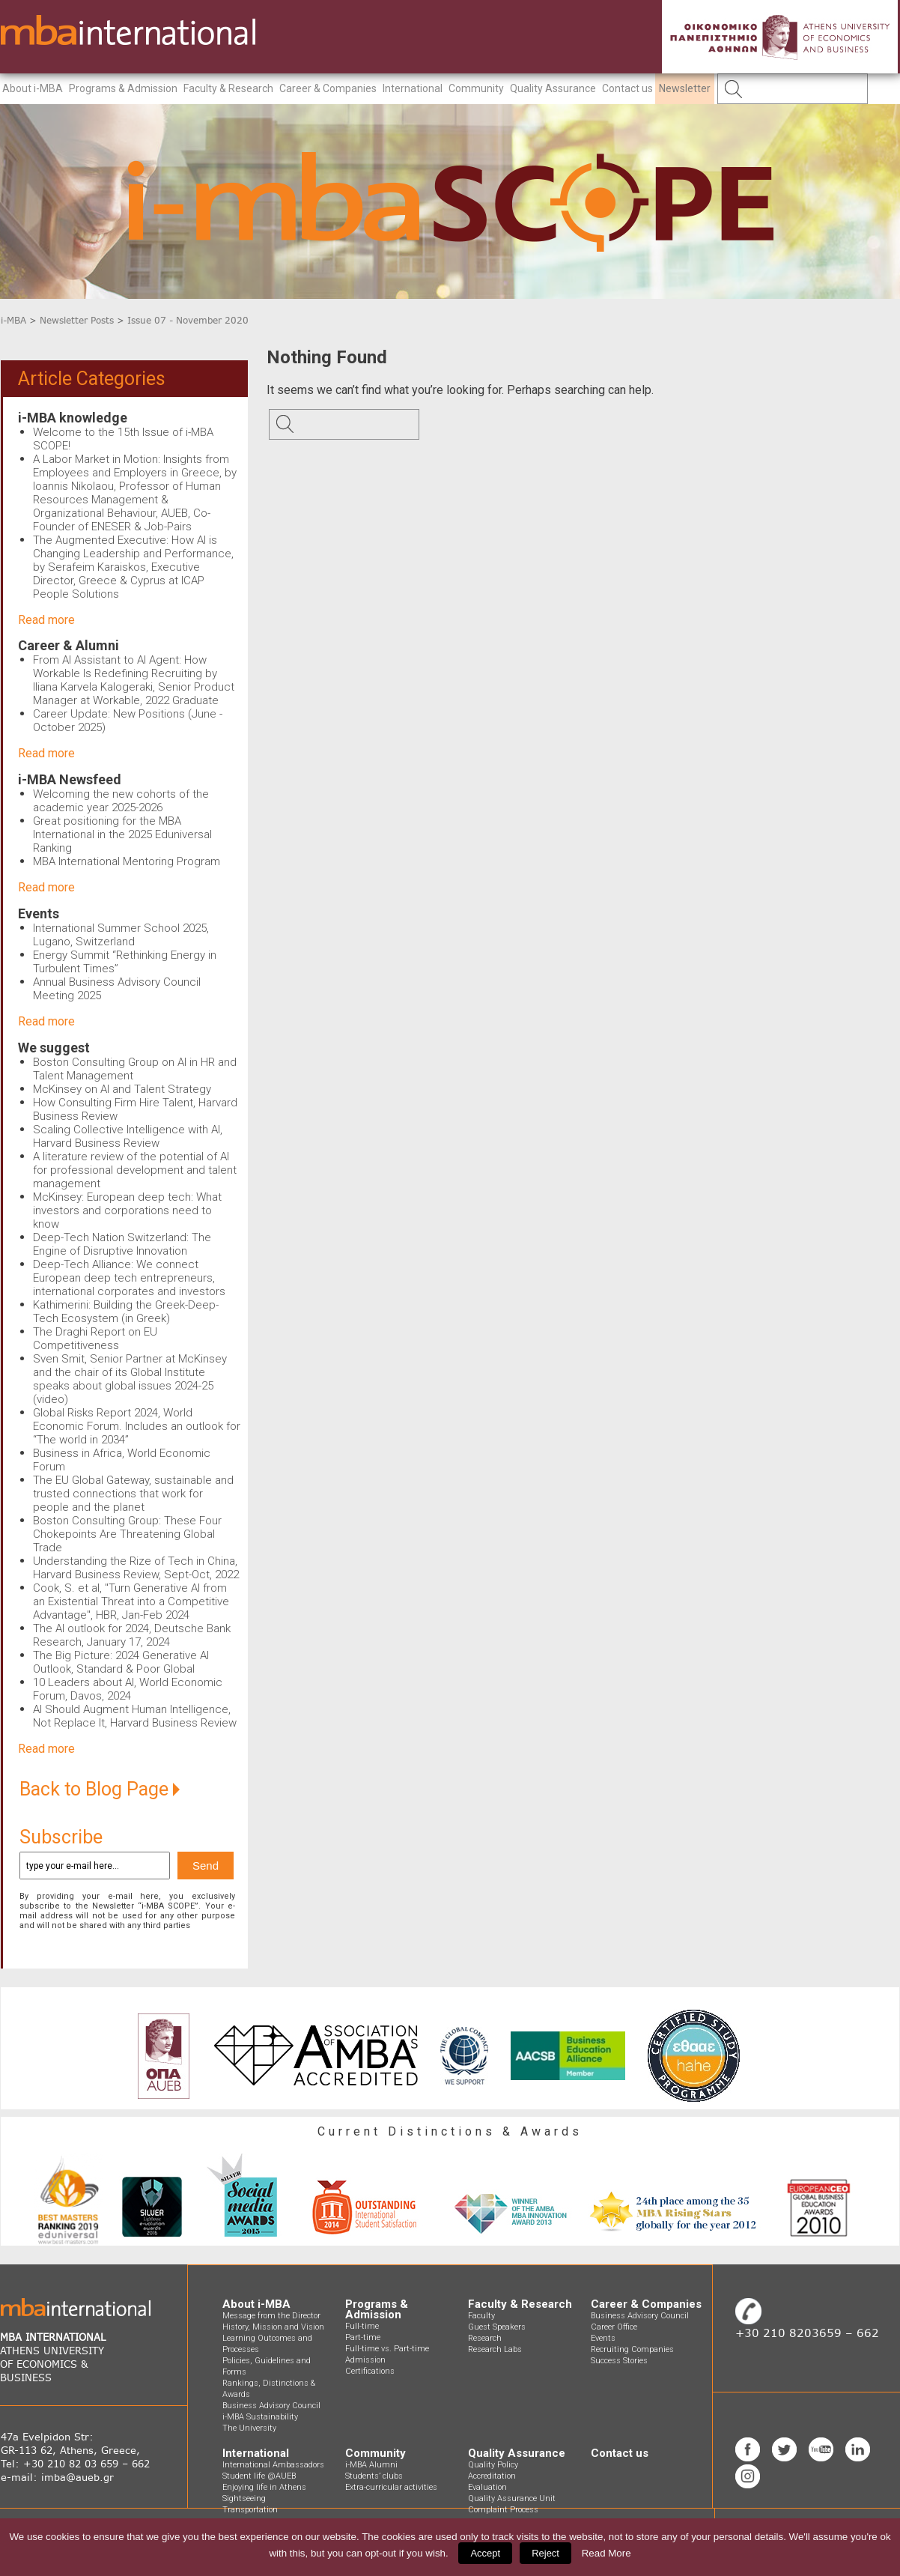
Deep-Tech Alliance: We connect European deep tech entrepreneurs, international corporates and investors (129, 1278)
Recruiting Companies (632, 2349)
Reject (545, 2553)
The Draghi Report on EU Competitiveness (95, 1338)
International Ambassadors (273, 2465)
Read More (606, 2553)
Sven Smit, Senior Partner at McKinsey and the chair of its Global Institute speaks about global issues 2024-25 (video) (130, 1379)
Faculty (481, 2316)
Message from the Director (271, 2316)
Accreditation (492, 2476)
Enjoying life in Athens (264, 2487)
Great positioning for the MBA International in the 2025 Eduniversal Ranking (122, 834)
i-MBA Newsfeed (69, 779)
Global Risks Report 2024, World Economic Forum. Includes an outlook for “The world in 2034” (136, 1426)
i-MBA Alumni (371, 2465)
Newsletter (685, 88)
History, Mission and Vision (273, 2327)
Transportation (250, 2510)
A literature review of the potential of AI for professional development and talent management (135, 1170)
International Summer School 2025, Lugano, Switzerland (121, 934)
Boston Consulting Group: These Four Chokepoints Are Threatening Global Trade (127, 1534)
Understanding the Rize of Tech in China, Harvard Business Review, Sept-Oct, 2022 (136, 1567)
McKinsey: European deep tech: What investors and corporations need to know (127, 1210)
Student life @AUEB (259, 2476)
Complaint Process (503, 2510)
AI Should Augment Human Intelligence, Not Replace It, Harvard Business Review (135, 1716)
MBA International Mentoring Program (126, 861)
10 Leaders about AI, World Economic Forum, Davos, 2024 (127, 1689)
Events (38, 913)
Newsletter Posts (77, 320)
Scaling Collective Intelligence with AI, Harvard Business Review (127, 1136)
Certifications (370, 2371)
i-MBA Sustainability (260, 2417)
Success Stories (619, 2361)
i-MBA (13, 320)
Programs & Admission (123, 88)
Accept (485, 2553)
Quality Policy (493, 2465)
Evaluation (487, 2487)
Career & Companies (328, 88)
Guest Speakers (497, 2327)
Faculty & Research (228, 88)
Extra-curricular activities (391, 2487)
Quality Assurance (553, 88)
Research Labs (495, 2349)
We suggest (54, 1047)
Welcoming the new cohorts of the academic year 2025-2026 (121, 800)
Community (476, 88)
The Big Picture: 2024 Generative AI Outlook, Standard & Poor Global (121, 1662)
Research (485, 2338)
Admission (365, 2360)
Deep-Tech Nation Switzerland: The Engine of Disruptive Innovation (122, 1244)
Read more (46, 620)
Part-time (362, 2337)
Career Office (614, 2327)
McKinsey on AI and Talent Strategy (122, 1089)
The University (249, 2428)
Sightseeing (244, 2498)
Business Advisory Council (271, 2405)
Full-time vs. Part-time (387, 2349)
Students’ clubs (374, 2476)
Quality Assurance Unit (512, 2498)
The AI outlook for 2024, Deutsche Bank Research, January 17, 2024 (132, 1635)
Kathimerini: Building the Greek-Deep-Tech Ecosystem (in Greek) (126, 1311)
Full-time (362, 2326)
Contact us (627, 88)
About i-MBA (32, 88)
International (413, 88)
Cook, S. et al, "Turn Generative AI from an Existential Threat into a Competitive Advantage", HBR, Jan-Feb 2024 (131, 1601)
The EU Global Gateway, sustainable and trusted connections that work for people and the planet (133, 1493)
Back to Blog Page (99, 1789)
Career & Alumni (68, 645)
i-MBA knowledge (72, 417)
